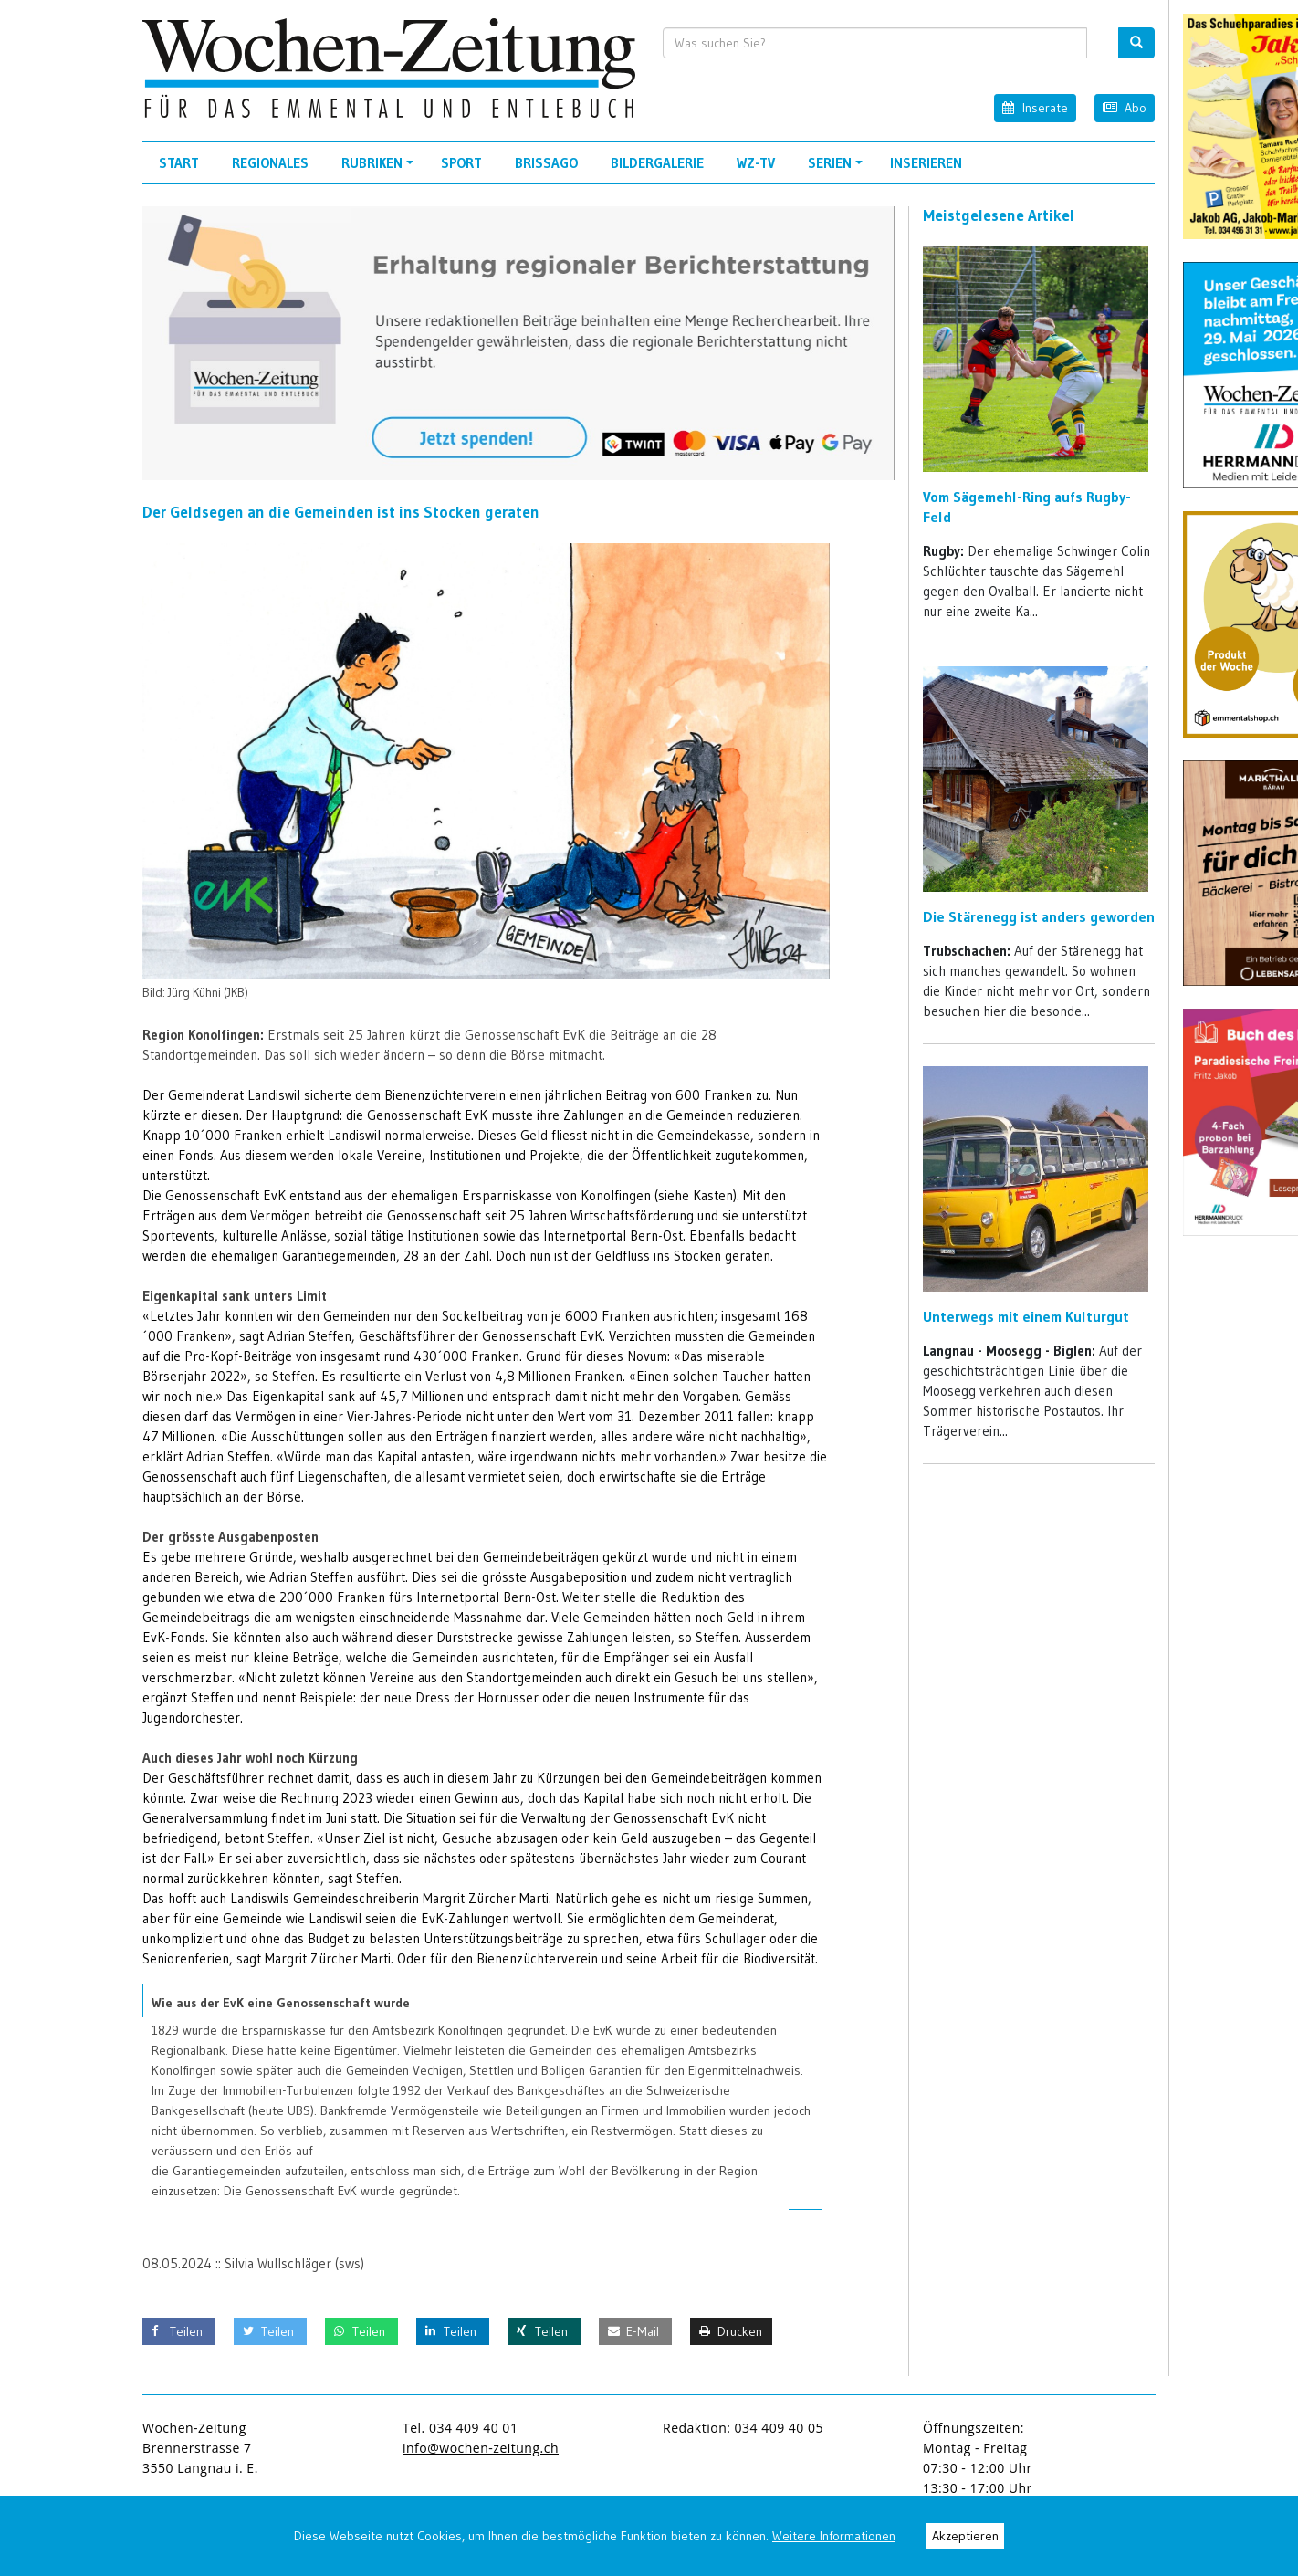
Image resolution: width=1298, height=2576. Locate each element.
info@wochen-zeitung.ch (481, 2447)
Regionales (270, 163)
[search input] (875, 42)
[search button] (1136, 42)
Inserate (1034, 107)
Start (179, 163)
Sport (461, 163)
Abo (1124, 107)
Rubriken (380, 168)
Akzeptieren (965, 2536)
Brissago (546, 163)
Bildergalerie (657, 163)
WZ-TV (756, 163)
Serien (838, 168)
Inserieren (926, 163)
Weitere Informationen (833, 2536)
